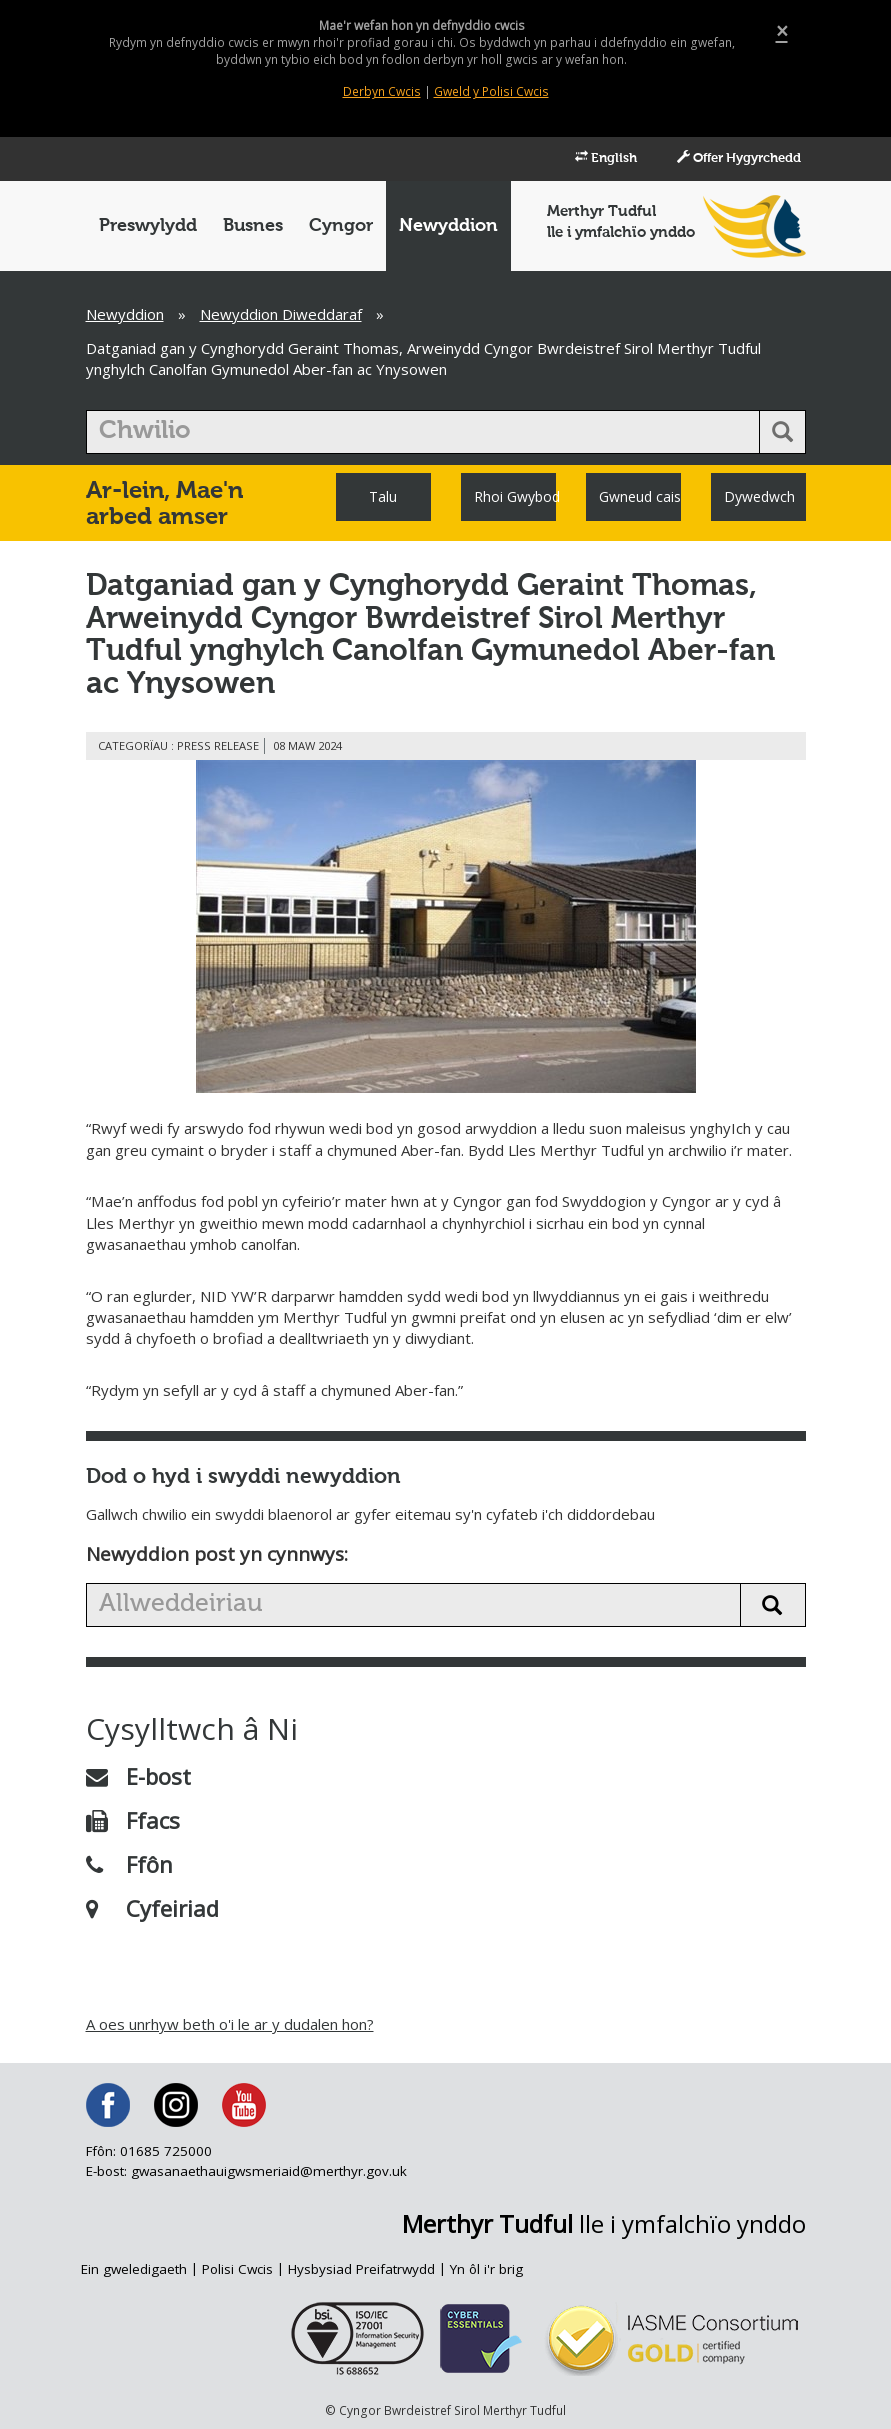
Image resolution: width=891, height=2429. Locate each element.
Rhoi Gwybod (515, 496)
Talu (383, 496)
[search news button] (773, 1605)
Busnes (253, 226)
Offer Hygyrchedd (730, 157)
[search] (423, 432)
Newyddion (448, 226)
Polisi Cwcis (238, 2269)
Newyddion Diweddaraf (281, 314)
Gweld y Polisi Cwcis (490, 91)
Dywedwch (759, 496)
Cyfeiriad (152, 1908)
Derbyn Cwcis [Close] (382, 91)
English (585, 157)
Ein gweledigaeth (134, 2269)
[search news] (413, 1605)
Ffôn (129, 1864)
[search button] (782, 432)
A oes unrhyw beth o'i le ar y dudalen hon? (230, 2024)
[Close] (782, 31)
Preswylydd (148, 226)
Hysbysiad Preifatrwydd (362, 2269)
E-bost (138, 1776)
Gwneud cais (640, 496)
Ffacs (133, 1820)
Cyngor (341, 226)
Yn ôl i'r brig (488, 2269)
